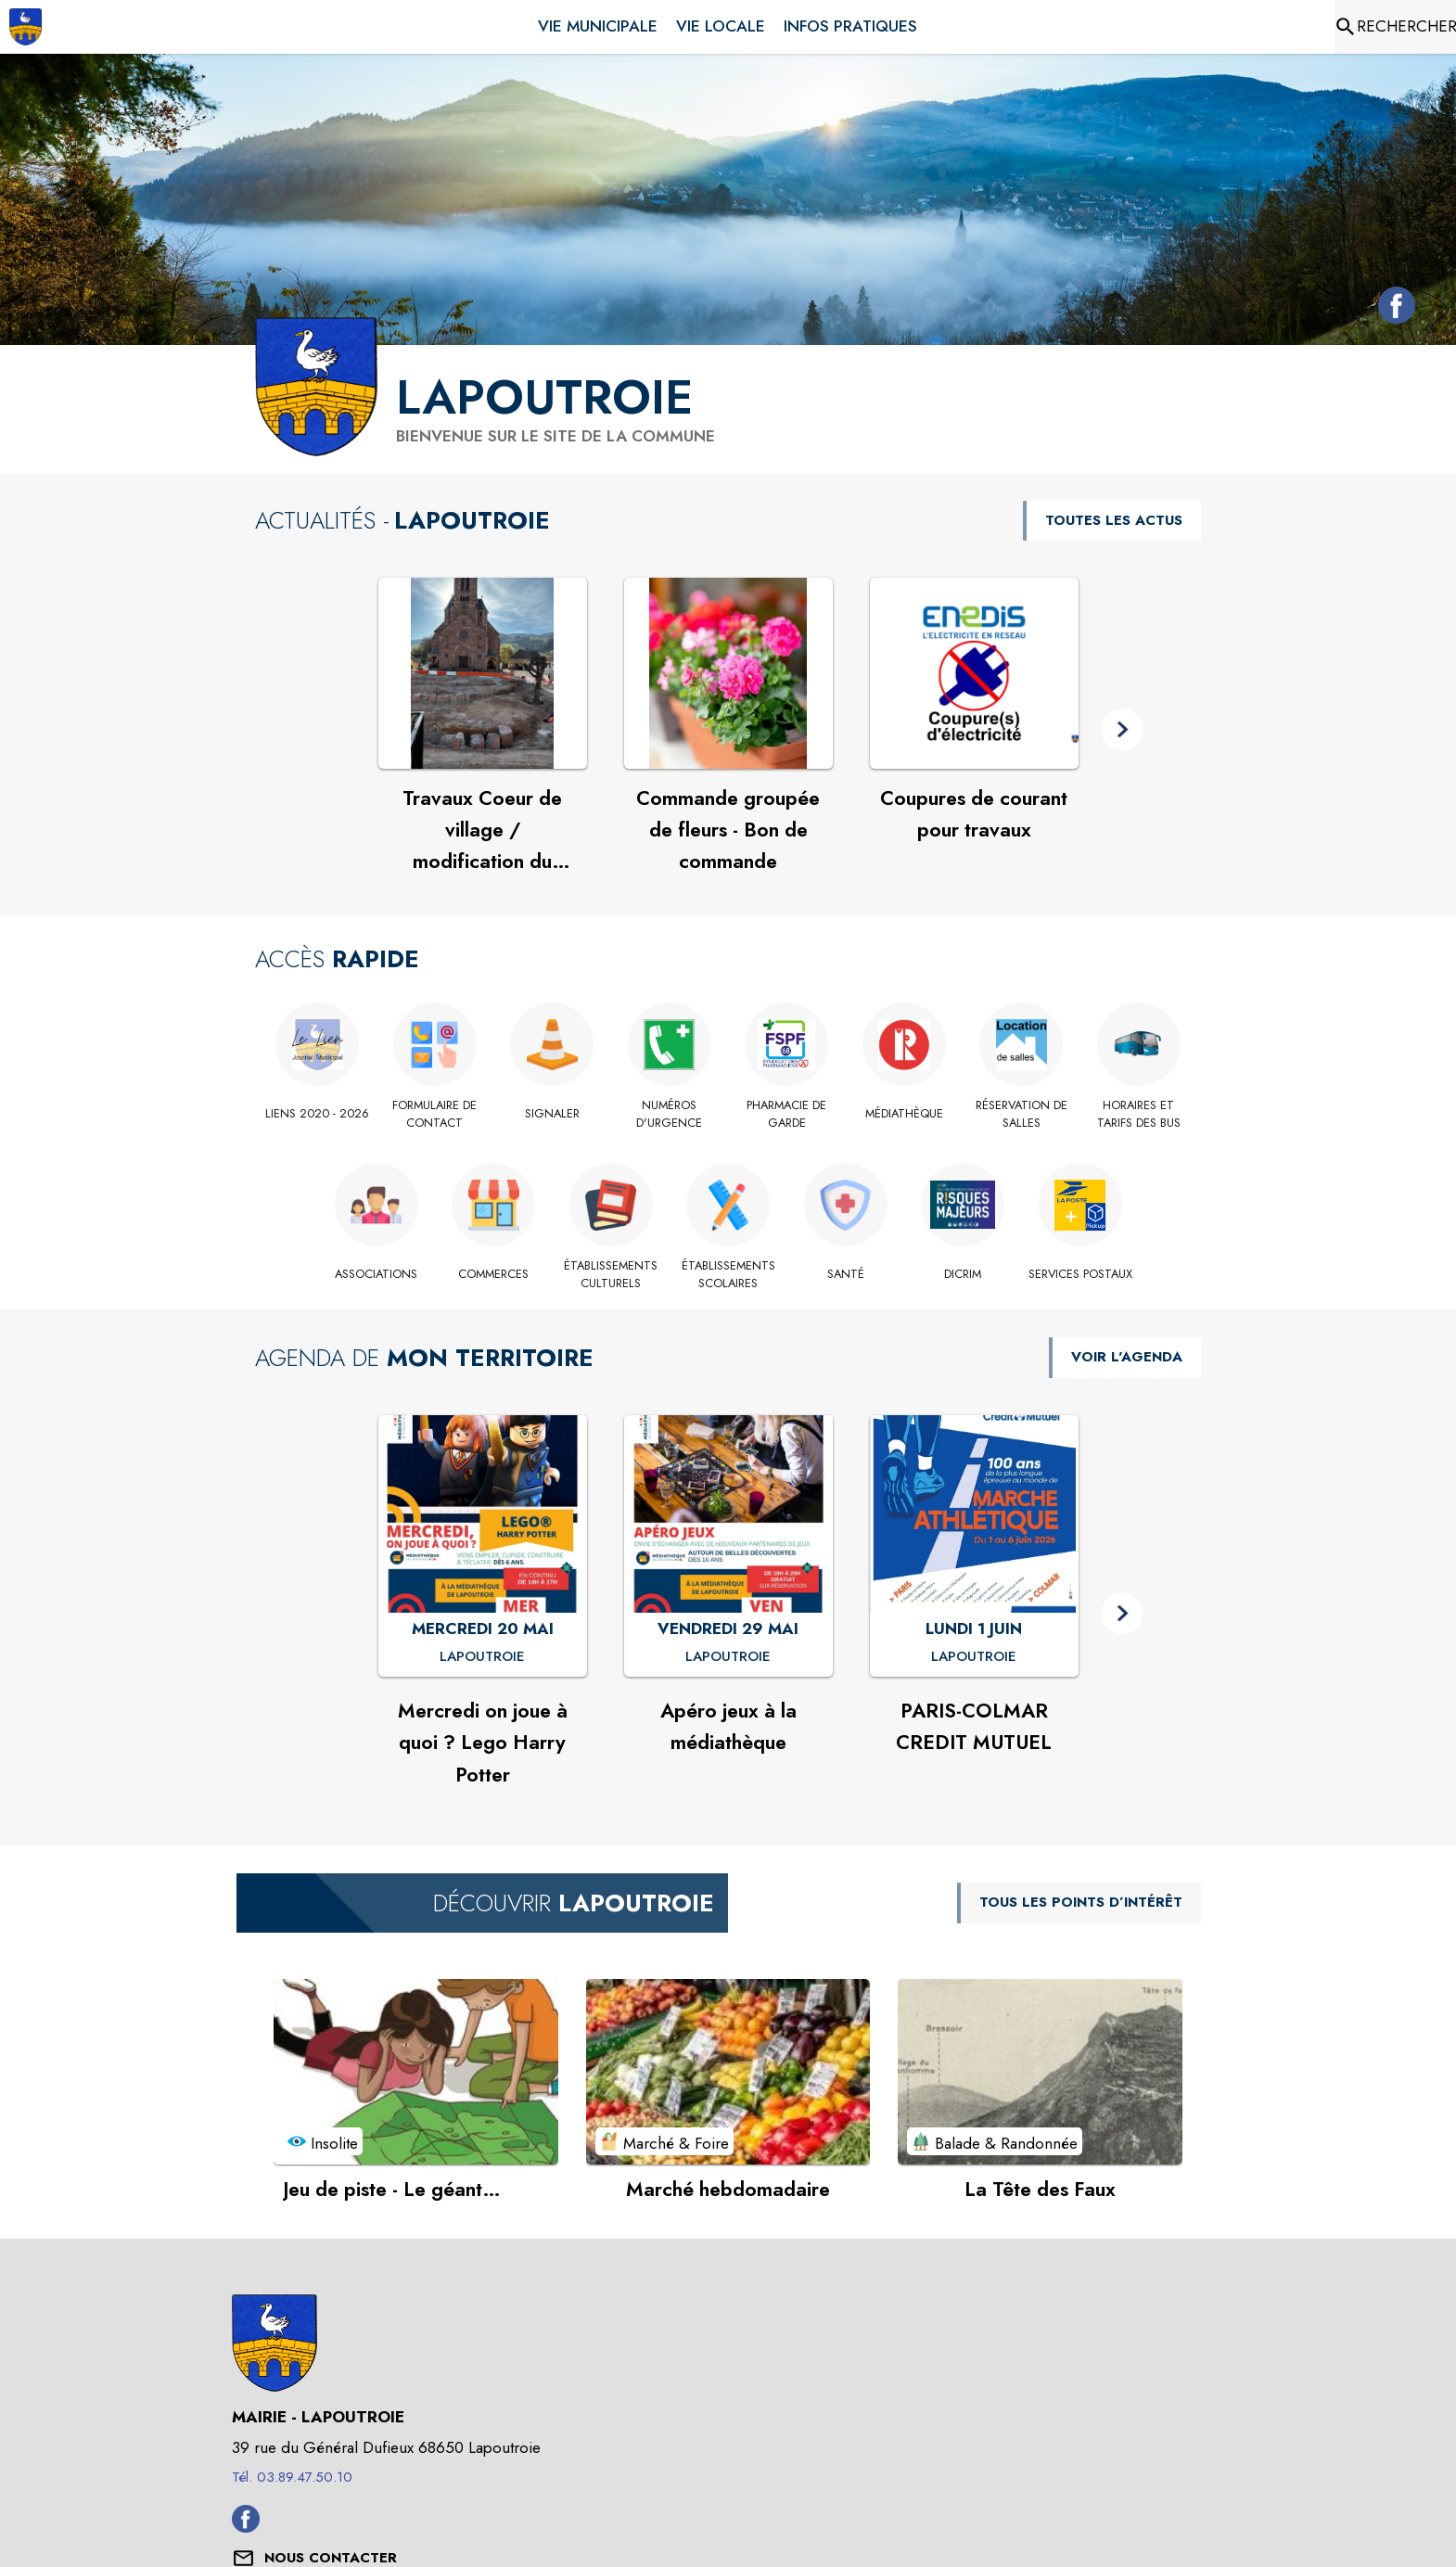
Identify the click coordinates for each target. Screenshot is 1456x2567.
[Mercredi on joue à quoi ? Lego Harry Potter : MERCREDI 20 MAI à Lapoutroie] (482, 1657)
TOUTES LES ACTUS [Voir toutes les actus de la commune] (1113, 520)
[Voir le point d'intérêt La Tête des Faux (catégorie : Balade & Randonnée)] (1040, 2072)
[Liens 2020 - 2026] (317, 1113)
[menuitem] (598, 23)
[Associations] (376, 1274)
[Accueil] (25, 26)
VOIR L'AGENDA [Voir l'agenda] (1126, 1357)
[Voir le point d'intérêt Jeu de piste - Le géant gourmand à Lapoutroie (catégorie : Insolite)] (416, 2072)
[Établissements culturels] (610, 1275)
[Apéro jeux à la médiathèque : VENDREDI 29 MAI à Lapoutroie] (728, 1657)
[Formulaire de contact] (435, 1114)
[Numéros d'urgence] (670, 1114)
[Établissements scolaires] (728, 1275)
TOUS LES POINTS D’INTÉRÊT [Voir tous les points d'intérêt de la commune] (1080, 1902)
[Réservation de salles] (1021, 1114)
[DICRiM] (963, 1274)
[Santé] (845, 1274)
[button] (1122, 730)
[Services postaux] (1080, 1274)
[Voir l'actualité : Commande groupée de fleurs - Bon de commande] (728, 673)
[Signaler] (552, 1113)
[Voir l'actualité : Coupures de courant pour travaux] (974, 673)
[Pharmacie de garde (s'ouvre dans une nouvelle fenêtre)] (787, 1114)
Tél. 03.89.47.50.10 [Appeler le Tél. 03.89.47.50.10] (292, 2477)
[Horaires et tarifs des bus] (1139, 1114)
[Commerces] (494, 1274)
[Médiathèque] (904, 1113)
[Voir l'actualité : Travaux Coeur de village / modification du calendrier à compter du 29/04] (482, 673)
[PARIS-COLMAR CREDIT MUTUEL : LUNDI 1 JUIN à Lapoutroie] (973, 1657)
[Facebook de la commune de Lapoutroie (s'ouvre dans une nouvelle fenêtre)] (1392, 309)
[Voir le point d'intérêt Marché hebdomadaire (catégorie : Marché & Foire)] (728, 2072)
